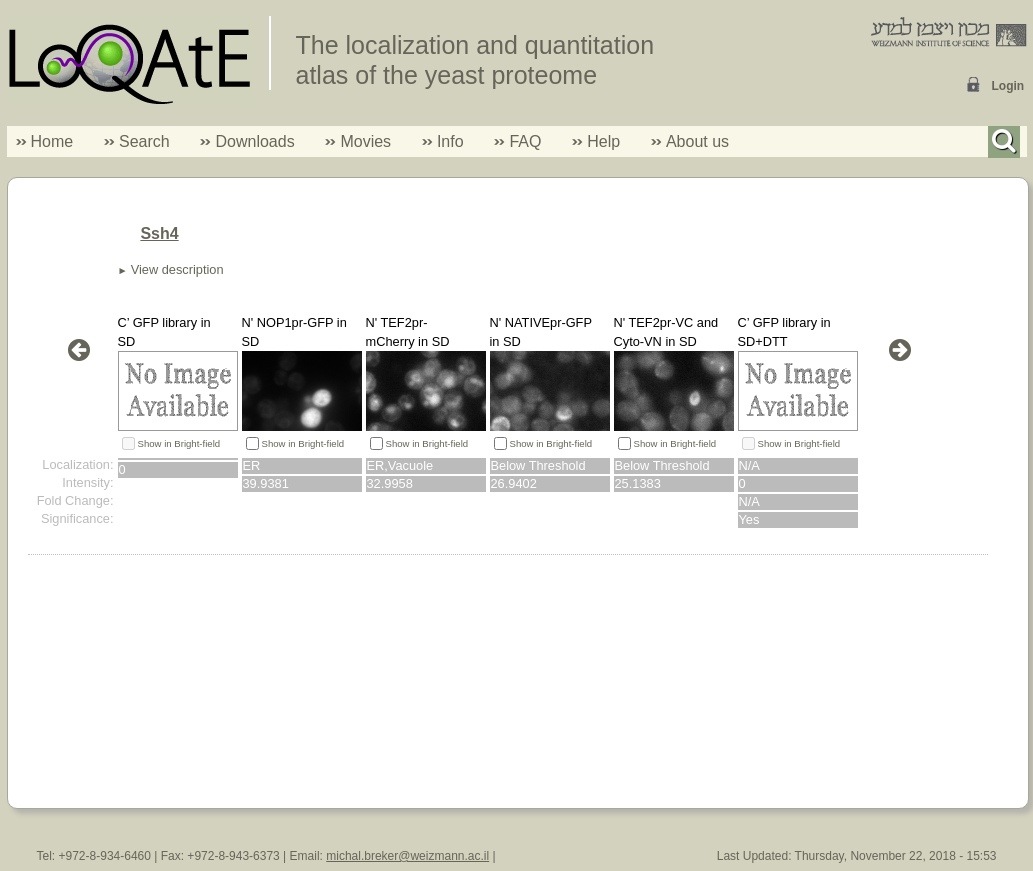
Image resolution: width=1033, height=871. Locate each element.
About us (697, 141)
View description (177, 269)
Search (137, 141)
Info (443, 141)
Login (1008, 86)
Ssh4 (159, 233)
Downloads (254, 141)
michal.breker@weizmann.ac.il (407, 856)
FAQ (525, 141)
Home (52, 141)
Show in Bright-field (179, 443)
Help (603, 141)
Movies (365, 141)
